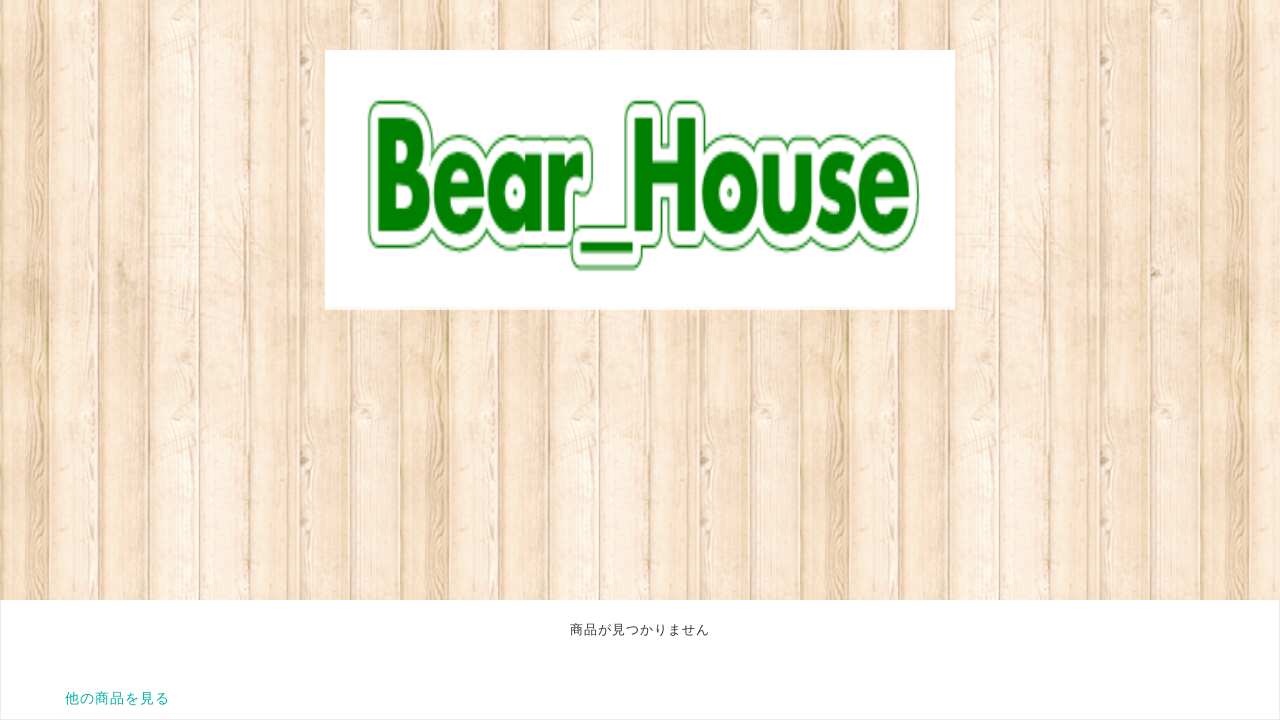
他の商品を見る (117, 698)
